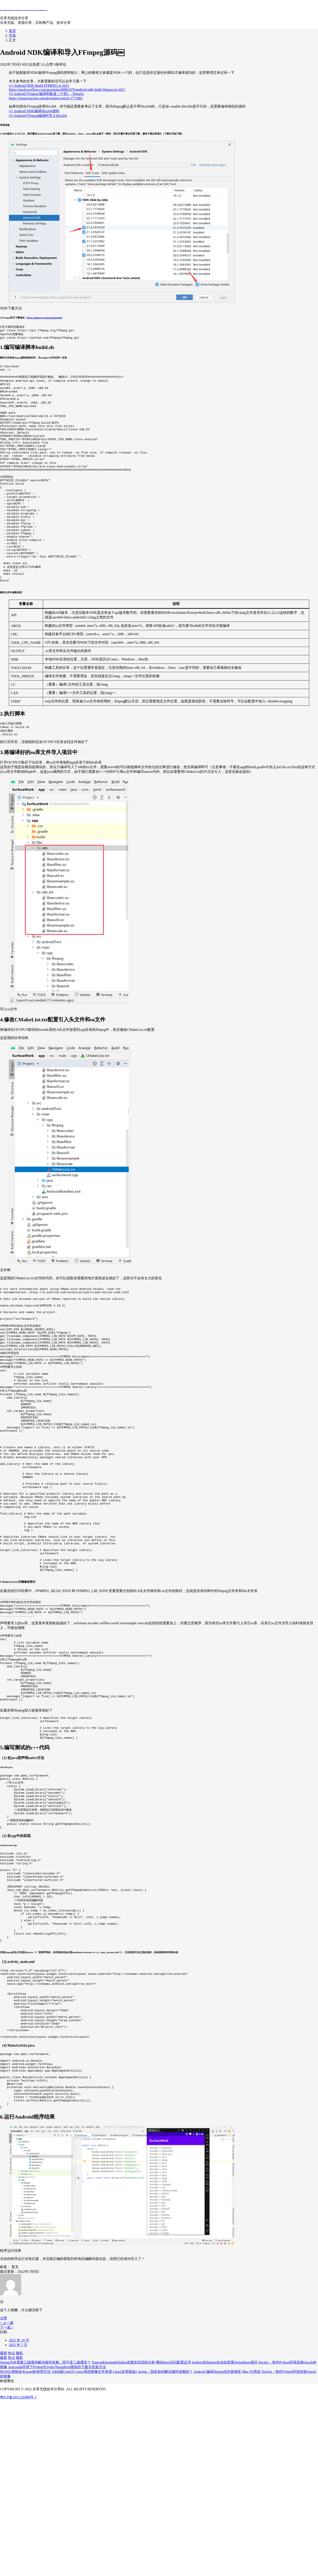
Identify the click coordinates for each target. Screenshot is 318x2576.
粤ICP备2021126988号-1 (18, 2570)
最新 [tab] (3, 2526)
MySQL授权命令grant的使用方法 (25, 2544)
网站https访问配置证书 (173, 2535)
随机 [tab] (19, 2526)
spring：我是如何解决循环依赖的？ (165, 2544)
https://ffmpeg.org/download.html (44, 317)
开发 (12, 35)
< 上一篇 (6, 2495)
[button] (3, 2491)
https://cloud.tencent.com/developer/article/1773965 (46, 98)
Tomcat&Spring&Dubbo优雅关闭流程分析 (123, 2535)
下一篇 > (6, 2500)
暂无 (15, 2439)
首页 (12, 31)
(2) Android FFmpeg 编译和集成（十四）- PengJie (46, 94)
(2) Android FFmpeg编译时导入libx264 (38, 116)
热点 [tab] (11, 2526)
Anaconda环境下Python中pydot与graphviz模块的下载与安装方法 (57, 2540)
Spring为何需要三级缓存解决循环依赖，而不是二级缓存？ (45, 2535)
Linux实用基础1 (125, 2544)
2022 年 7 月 (18, 2517)
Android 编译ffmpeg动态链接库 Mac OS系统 (227, 2544)
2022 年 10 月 (19, 2513)
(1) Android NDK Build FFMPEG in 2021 (39, 85)
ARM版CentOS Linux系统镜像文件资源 (81, 2544)
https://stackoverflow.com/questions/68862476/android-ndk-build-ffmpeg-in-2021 (67, 89)
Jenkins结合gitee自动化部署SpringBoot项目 (224, 2535)
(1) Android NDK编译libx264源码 (34, 111)
